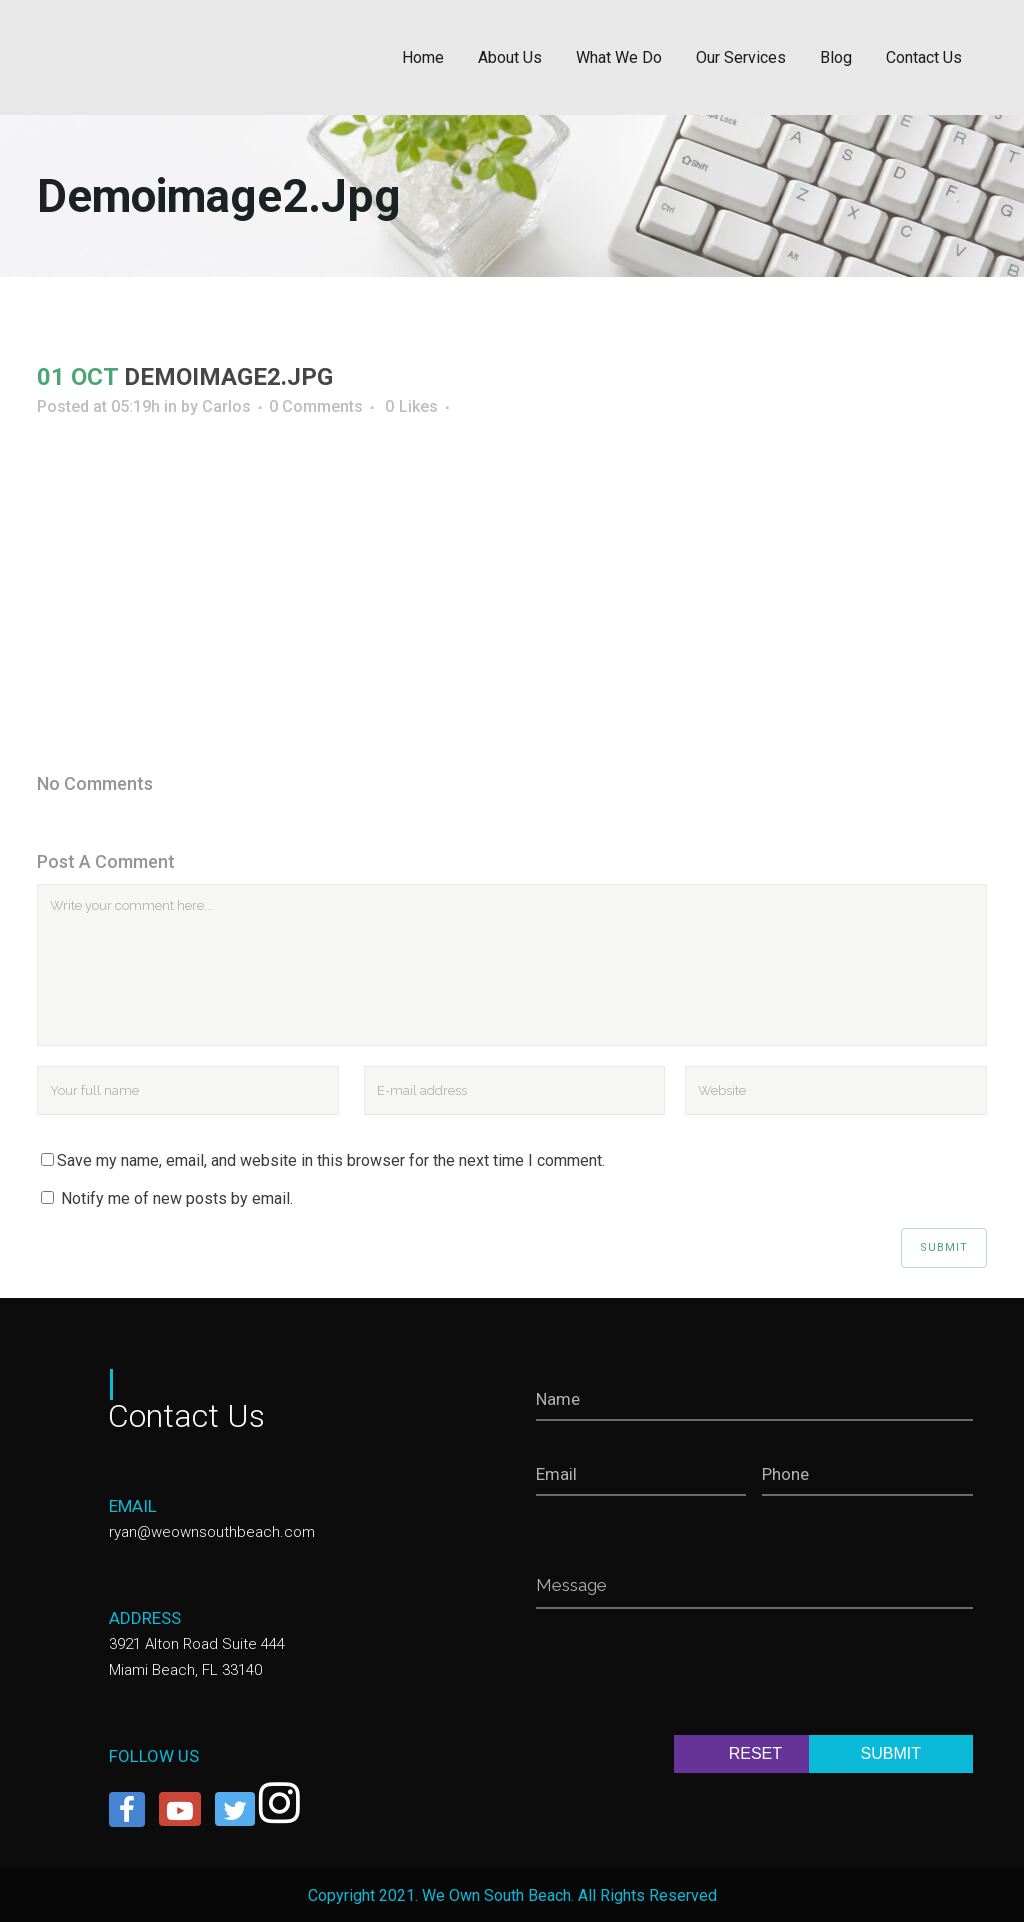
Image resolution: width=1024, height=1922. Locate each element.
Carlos (226, 406)
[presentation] (688, 1676)
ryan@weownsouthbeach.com (212, 1532)
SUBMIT (891, 1753)
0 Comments (316, 406)
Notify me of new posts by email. (177, 1198)
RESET (755, 1753)
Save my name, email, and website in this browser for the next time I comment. (331, 1160)
